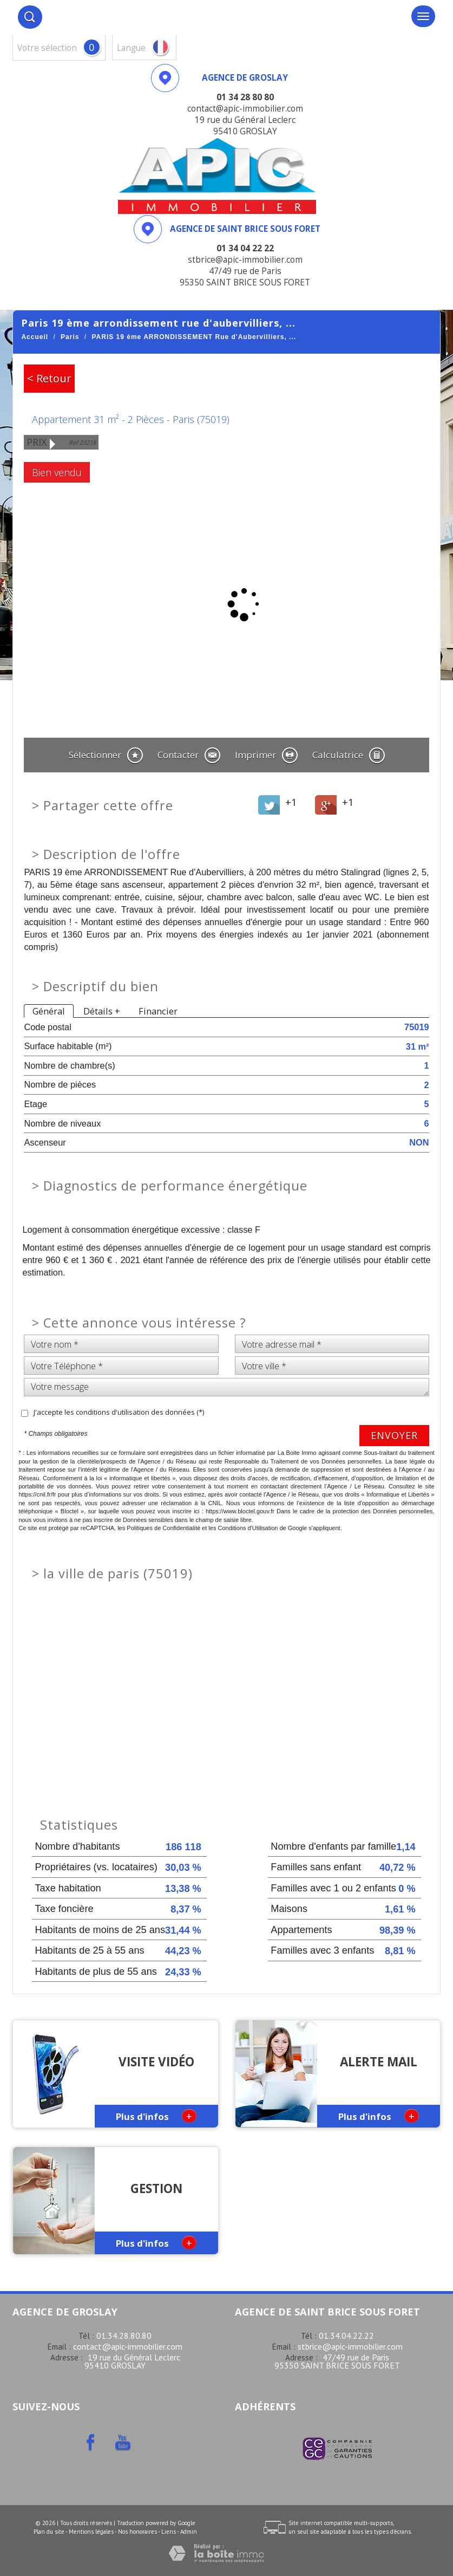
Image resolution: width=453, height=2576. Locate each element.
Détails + (101, 1011)
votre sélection (47, 48)
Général (48, 1011)
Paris (70, 337)
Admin (188, 2531)
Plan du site (49, 2531)
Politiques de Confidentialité (163, 1528)
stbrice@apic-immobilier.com (350, 2346)
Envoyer (394, 1435)
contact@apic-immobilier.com (127, 2346)
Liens (168, 2531)
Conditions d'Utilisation (248, 1528)
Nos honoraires (137, 2531)
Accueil (34, 337)
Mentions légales (91, 2531)
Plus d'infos (156, 2116)
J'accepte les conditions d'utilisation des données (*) (119, 1412)
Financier (158, 1011)
